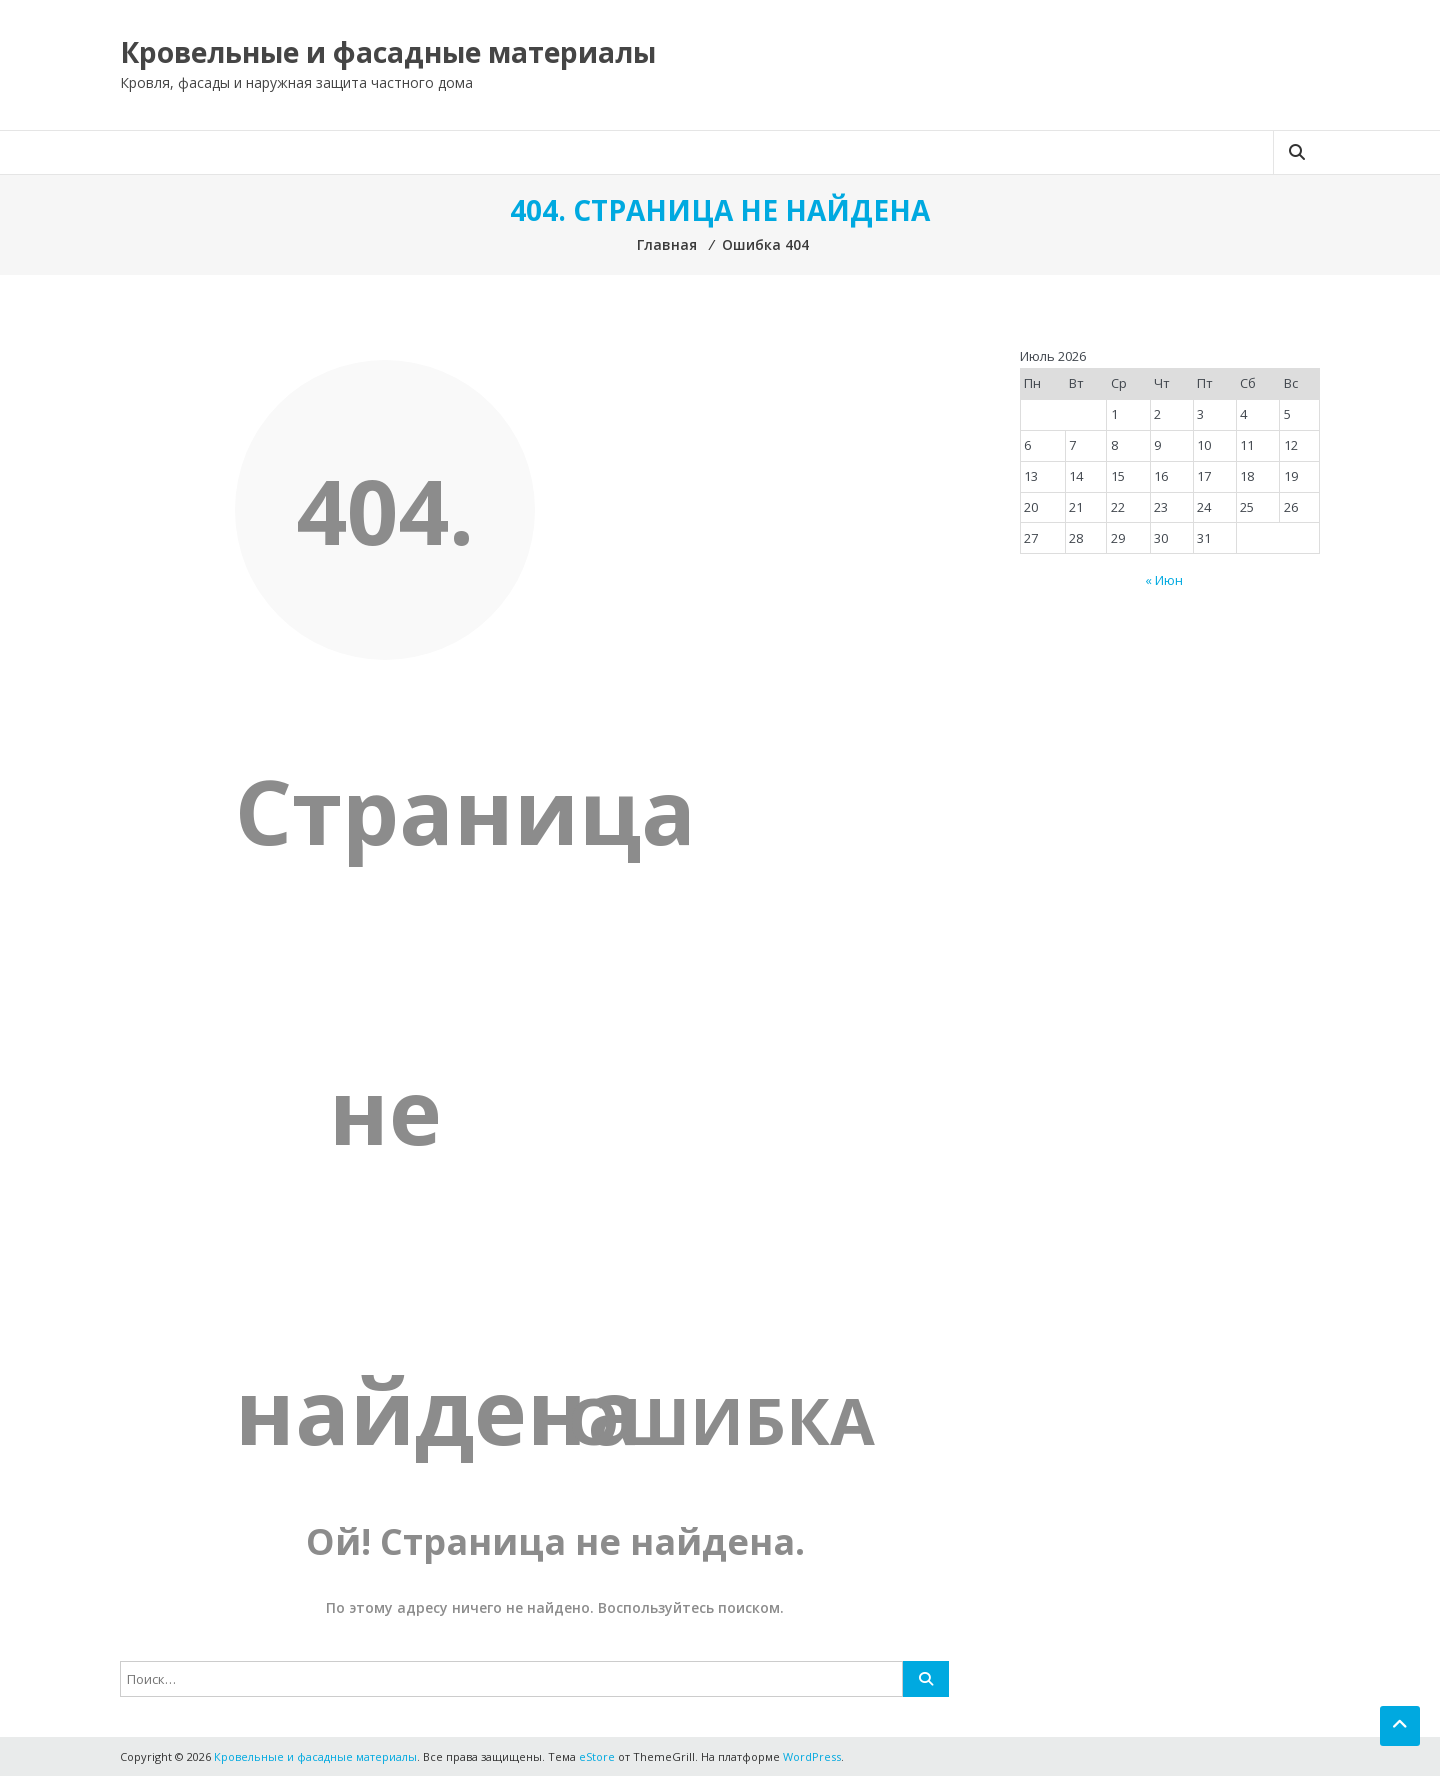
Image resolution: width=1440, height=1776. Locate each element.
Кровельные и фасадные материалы (388, 52)
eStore (597, 1756)
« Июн (1164, 580)
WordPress (812, 1756)
